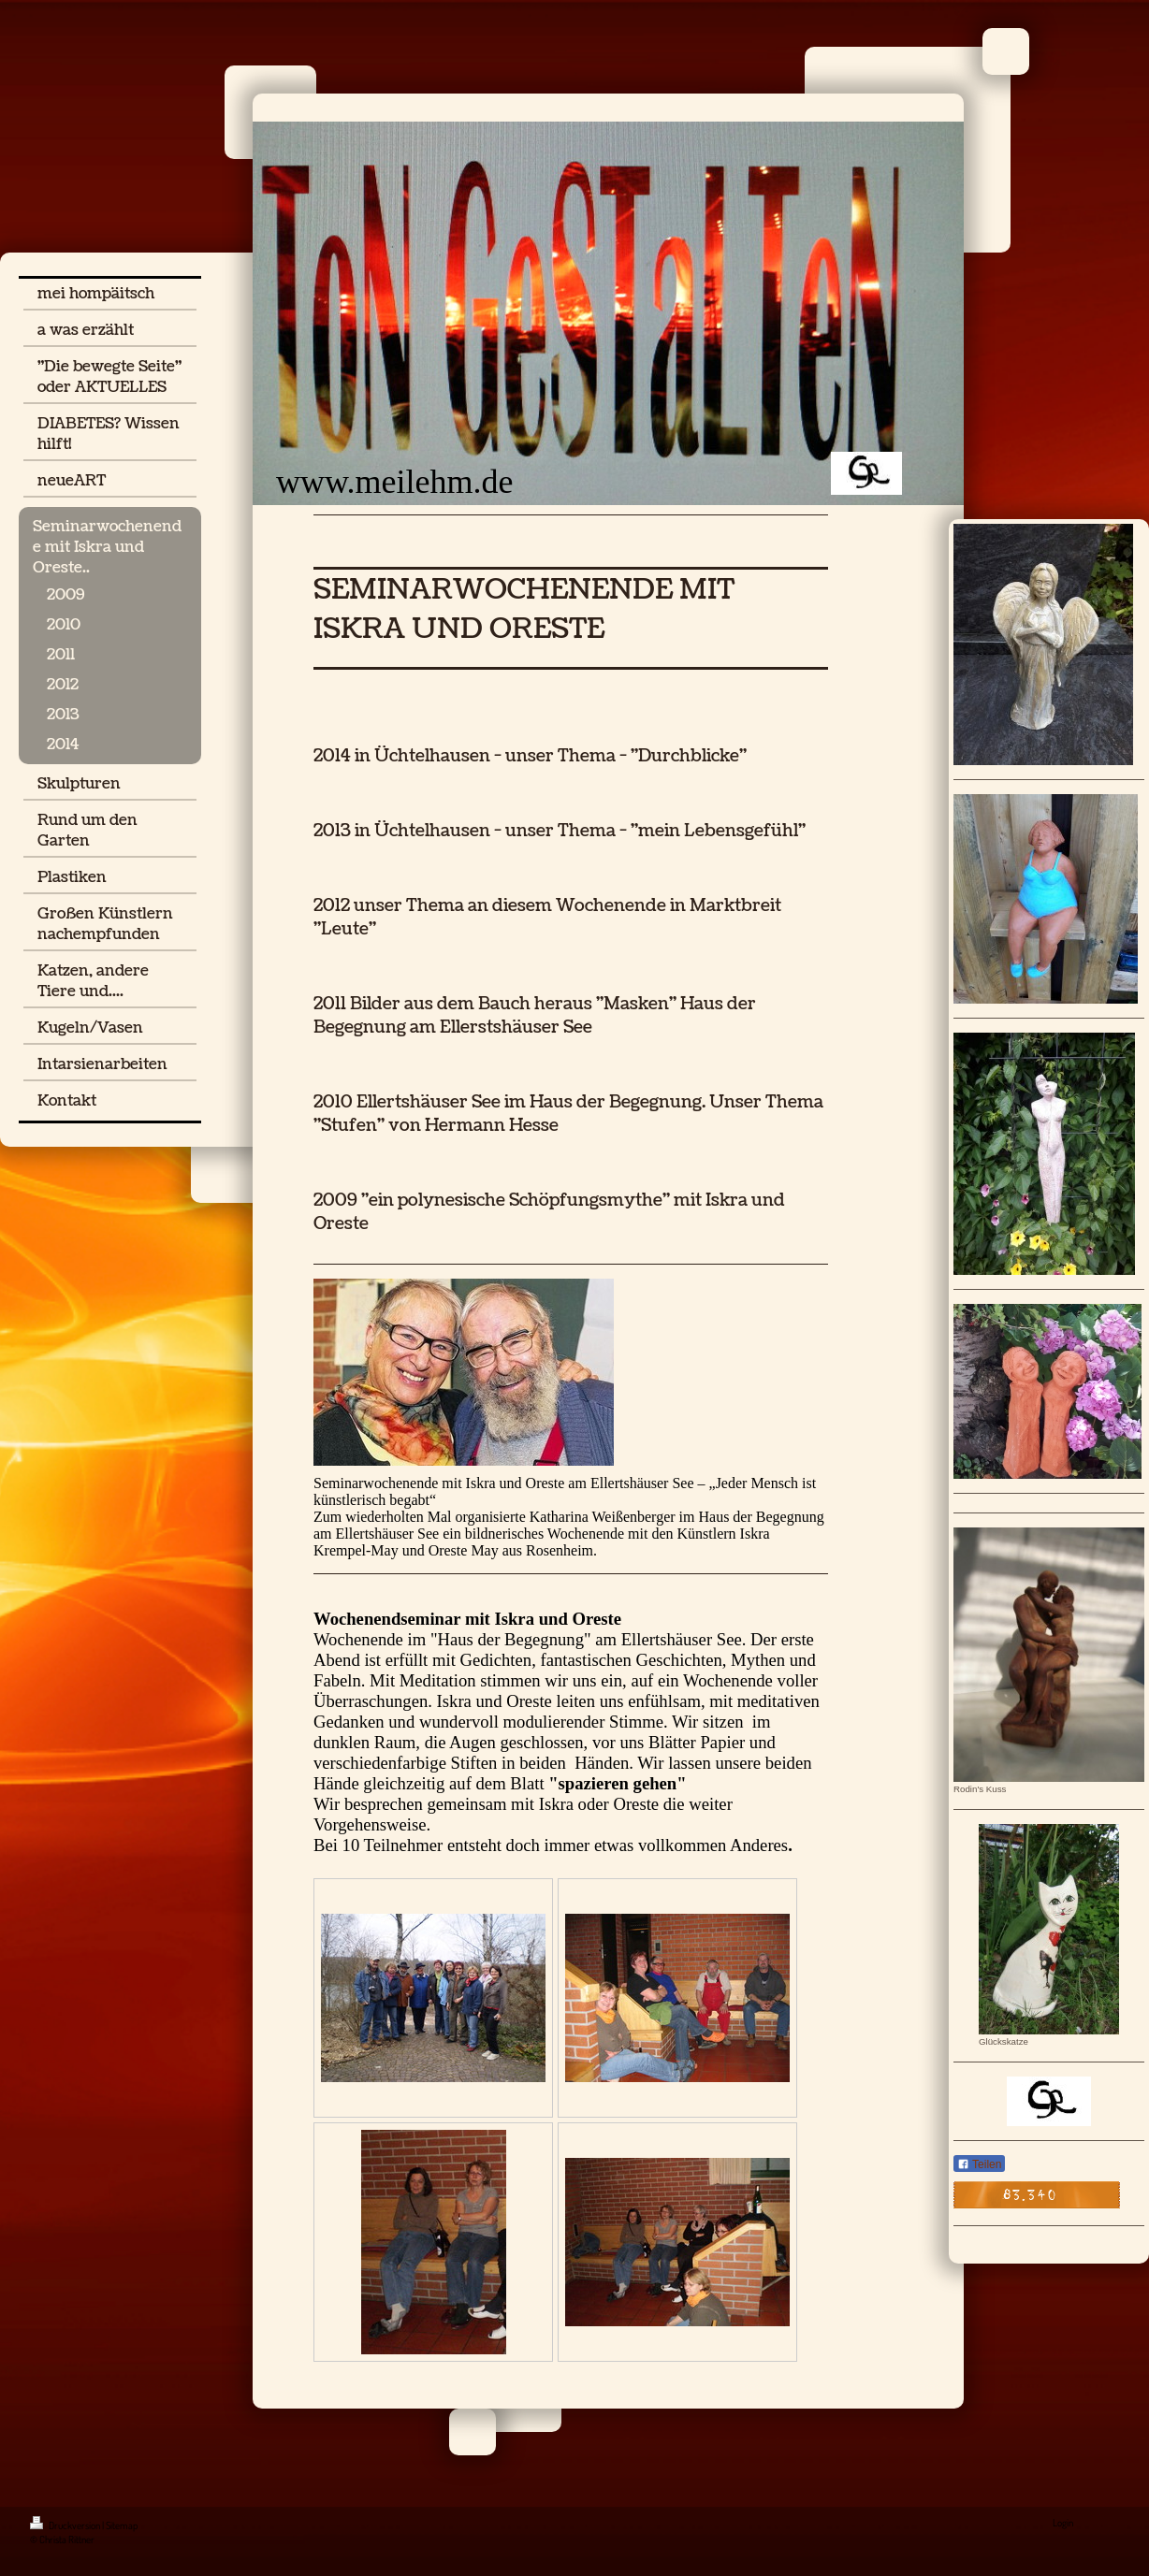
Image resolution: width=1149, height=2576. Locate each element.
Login (1063, 2522)
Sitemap (122, 2525)
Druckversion (66, 2525)
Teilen (979, 2164)
